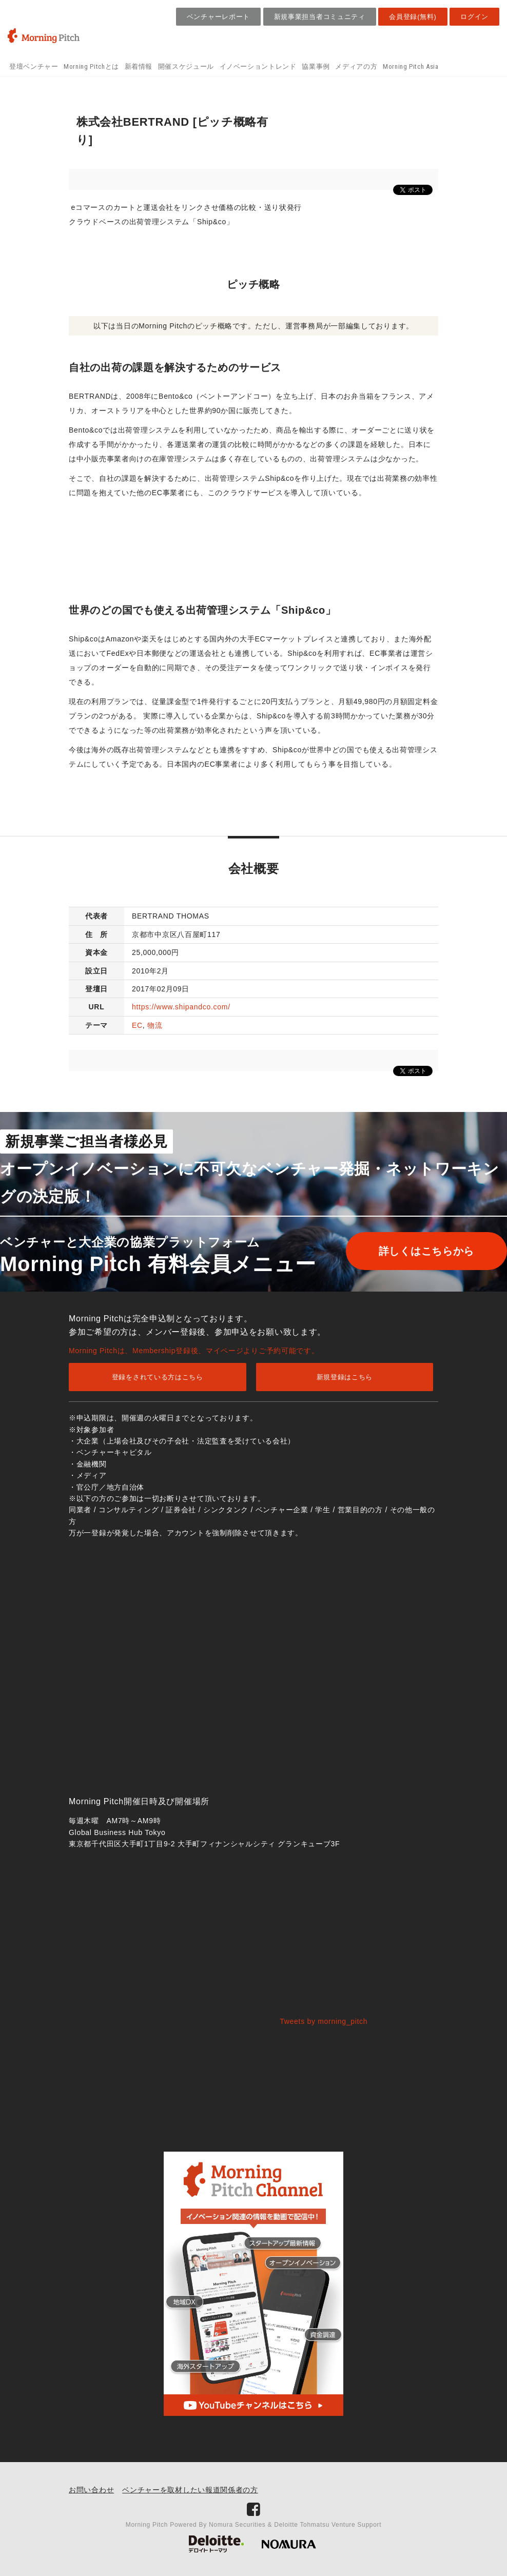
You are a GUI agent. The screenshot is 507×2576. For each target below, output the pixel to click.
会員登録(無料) (412, 17)
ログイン (474, 17)
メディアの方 (356, 66)
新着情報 (139, 66)
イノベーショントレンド (258, 66)
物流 (154, 1025)
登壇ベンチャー (34, 66)
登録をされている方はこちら (157, 1377)
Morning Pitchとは (91, 66)
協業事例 (316, 66)
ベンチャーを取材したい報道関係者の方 (190, 2490)
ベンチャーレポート (218, 17)
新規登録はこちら (345, 1377)
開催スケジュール (186, 66)
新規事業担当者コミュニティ (319, 17)
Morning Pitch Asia (411, 66)
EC (137, 1025)
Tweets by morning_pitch (323, 2021)
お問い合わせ (91, 2490)
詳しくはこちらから (418, 1251)
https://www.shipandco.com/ (181, 1007)
